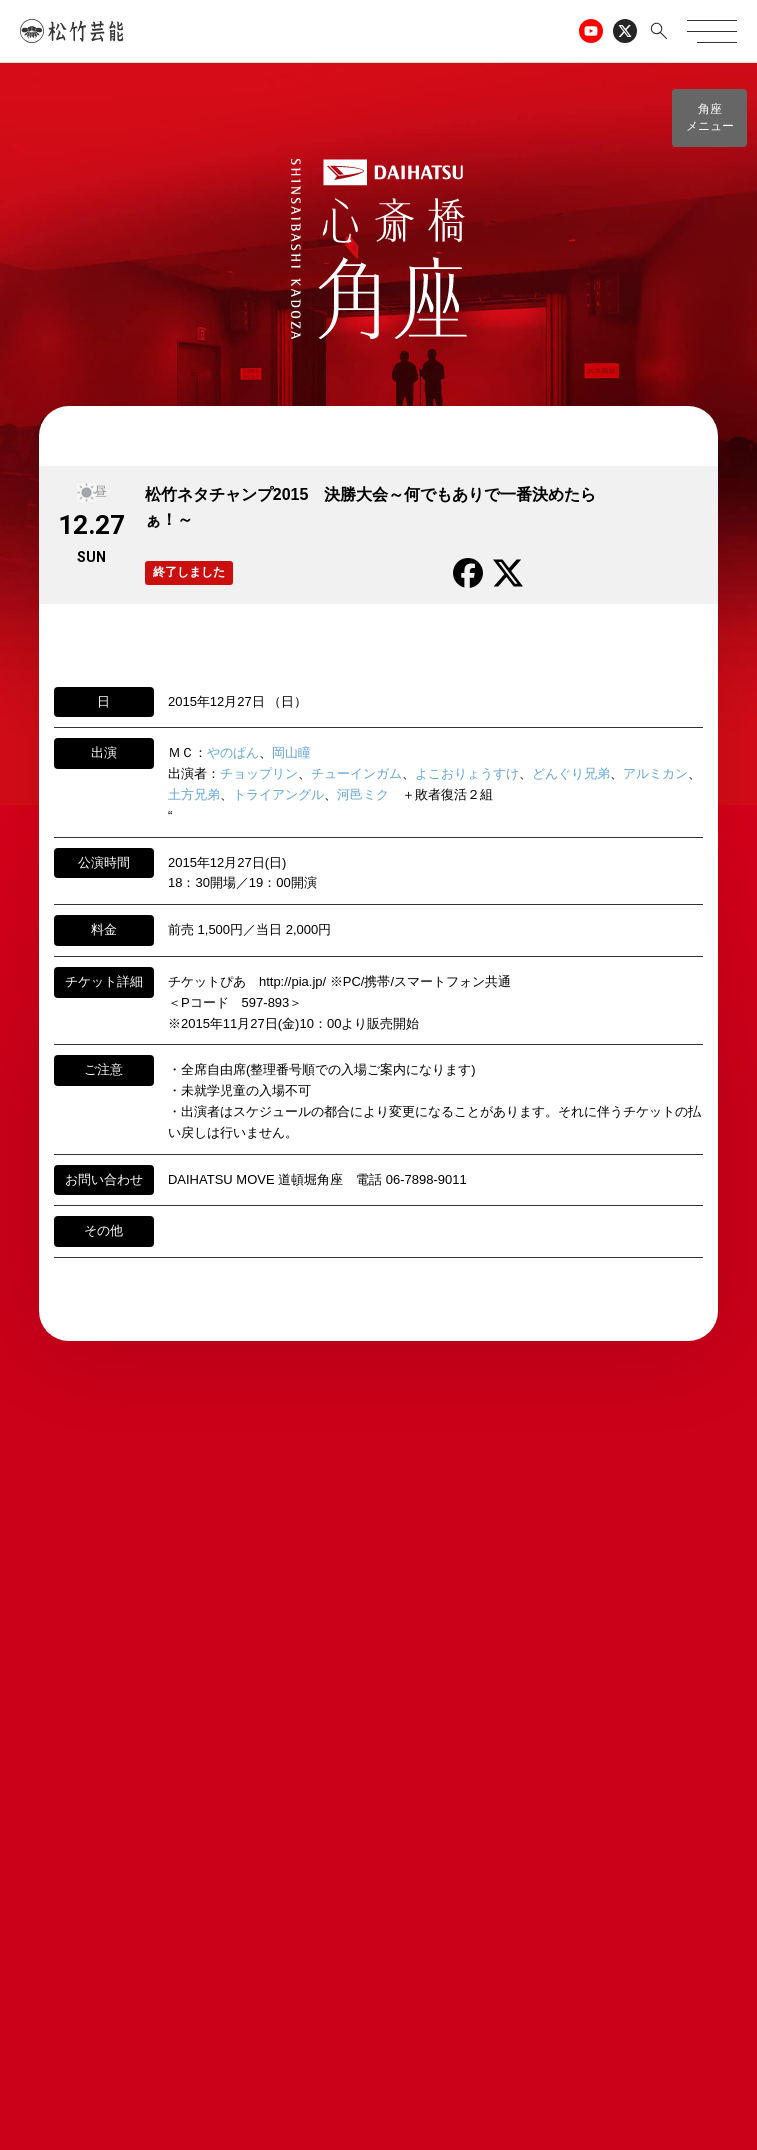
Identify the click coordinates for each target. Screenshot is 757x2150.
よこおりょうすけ (467, 773)
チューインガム (356, 773)
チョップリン (259, 773)
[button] (709, 118)
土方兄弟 (194, 794)
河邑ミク (363, 794)
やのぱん (233, 752)
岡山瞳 (291, 752)
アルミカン (655, 773)
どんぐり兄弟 (571, 773)
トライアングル (278, 794)
